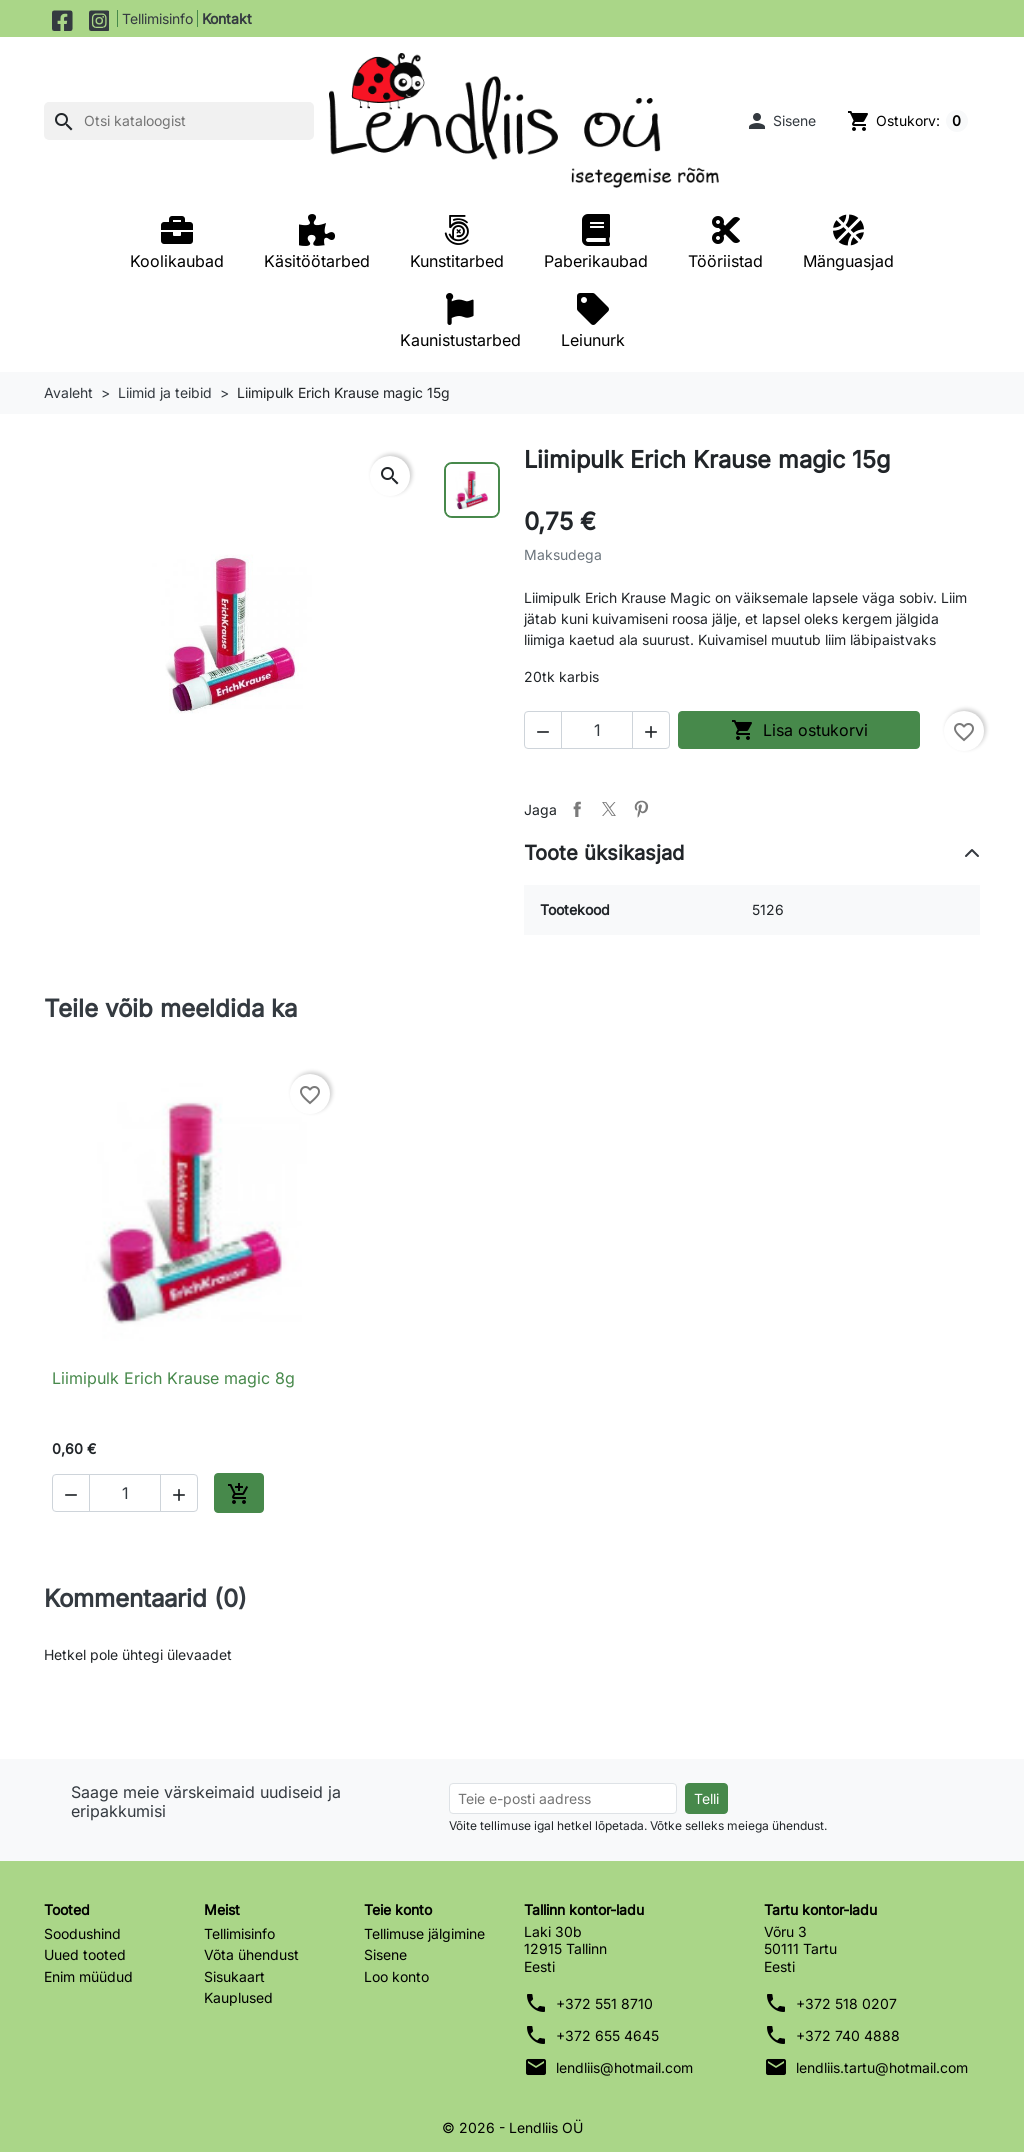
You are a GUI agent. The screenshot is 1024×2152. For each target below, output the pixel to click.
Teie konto (398, 1909)
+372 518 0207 (846, 2003)
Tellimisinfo (157, 18)
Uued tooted (85, 1954)
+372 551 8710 (604, 2003)
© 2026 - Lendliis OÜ (512, 2127)
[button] (779, 121)
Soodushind (82, 1933)
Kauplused (238, 1997)
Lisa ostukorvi (799, 730)
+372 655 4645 (607, 2035)
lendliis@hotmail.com (624, 2067)
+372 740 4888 (848, 2035)
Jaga (577, 809)
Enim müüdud (88, 1976)
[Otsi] (179, 121)
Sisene (385, 1954)
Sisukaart (234, 1976)
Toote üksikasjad (604, 853)
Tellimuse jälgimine (424, 1933)
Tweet (609, 809)
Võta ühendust (251, 1954)
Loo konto (396, 1976)
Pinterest (641, 809)
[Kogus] (597, 730)
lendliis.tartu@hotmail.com (882, 2067)
